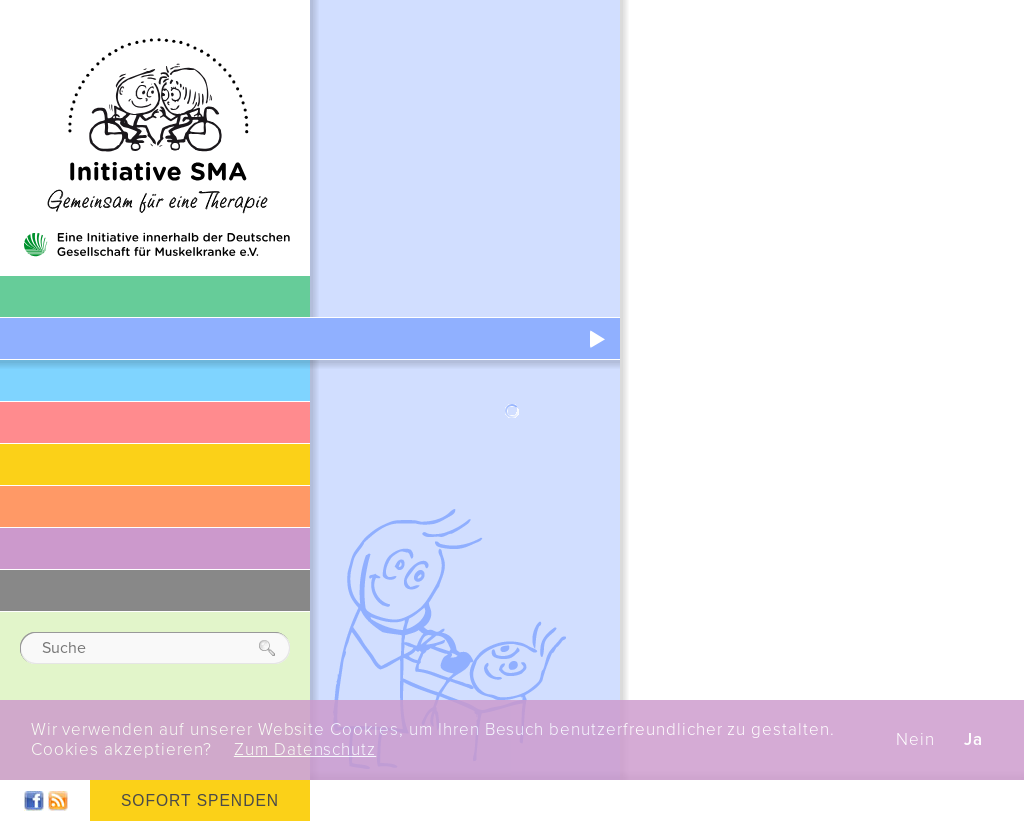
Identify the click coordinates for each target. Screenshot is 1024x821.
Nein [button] (915, 740)
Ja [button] (973, 740)
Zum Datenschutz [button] (305, 750)
